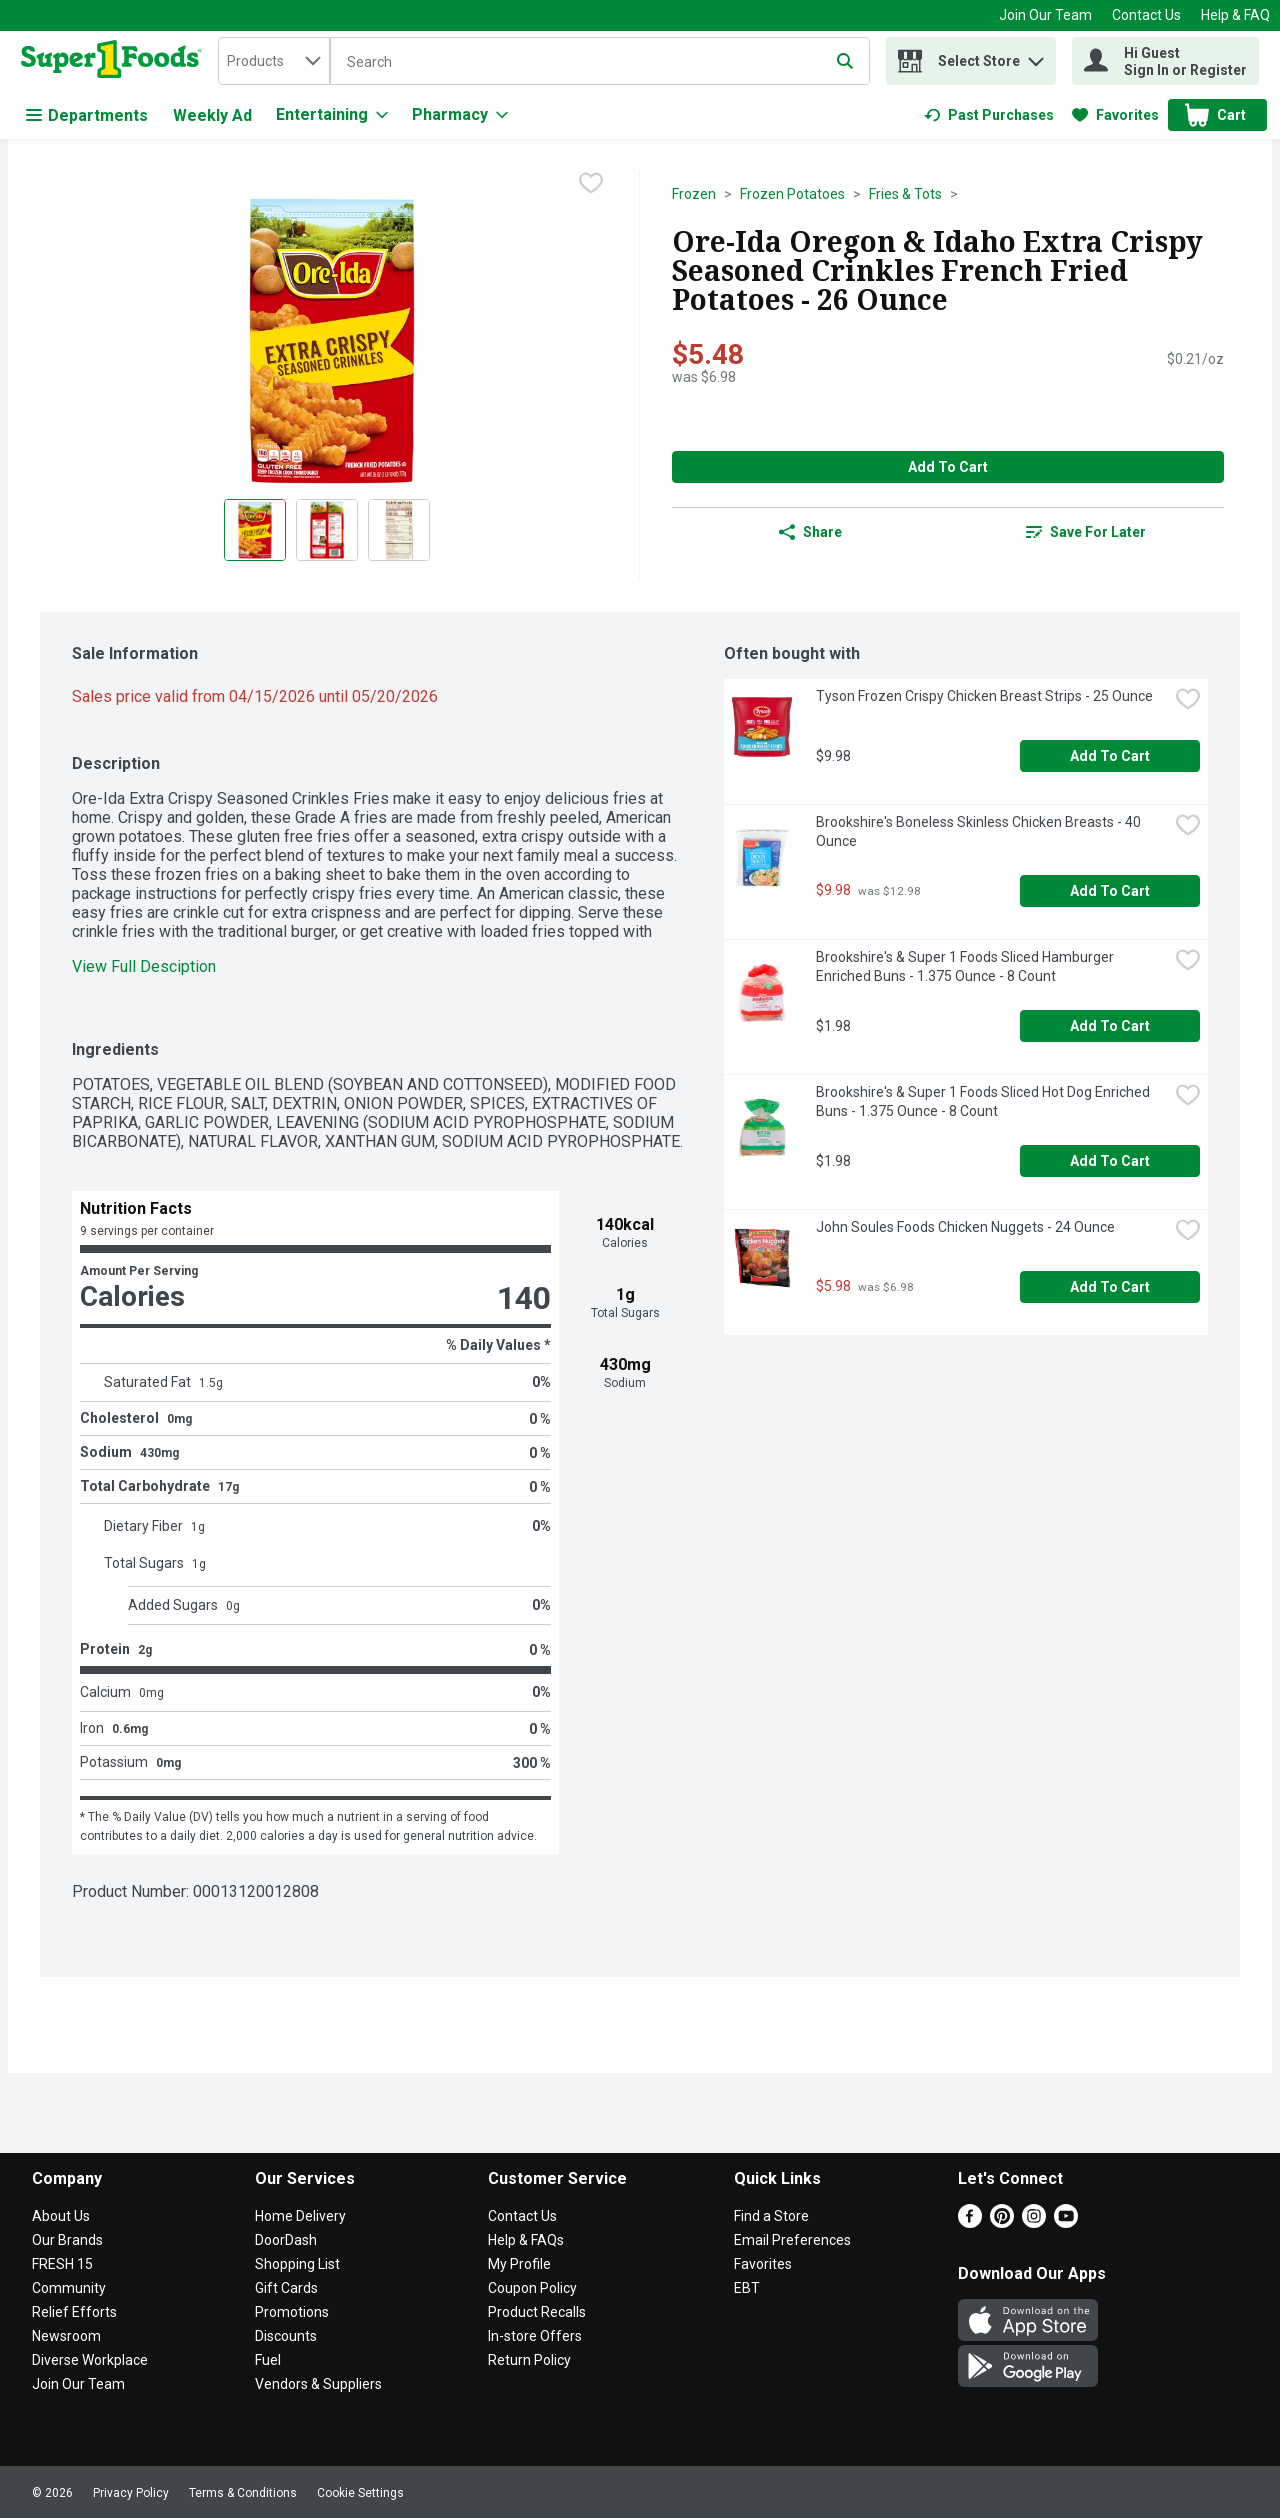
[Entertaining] (332, 115)
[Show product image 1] (255, 530)
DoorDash (286, 2240)
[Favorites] (1115, 115)
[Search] (600, 62)
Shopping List (297, 2264)
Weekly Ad (212, 115)
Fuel (268, 2360)
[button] (1036, 56)
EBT (747, 2288)
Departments (87, 115)
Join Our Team (1045, 15)
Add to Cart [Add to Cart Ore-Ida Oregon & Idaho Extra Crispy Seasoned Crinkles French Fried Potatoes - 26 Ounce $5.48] (948, 467)
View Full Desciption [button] (144, 966)
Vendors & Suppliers (318, 2384)
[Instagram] (1034, 2222)
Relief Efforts (74, 2312)
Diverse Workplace (90, 2360)
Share (810, 532)
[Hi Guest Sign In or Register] (1165, 61)
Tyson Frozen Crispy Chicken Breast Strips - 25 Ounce (984, 696)
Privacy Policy (131, 2493)
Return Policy (529, 2360)
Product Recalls (537, 2312)
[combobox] (274, 61)
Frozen (694, 194)
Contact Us (1146, 15)
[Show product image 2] (327, 530)
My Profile (519, 2264)
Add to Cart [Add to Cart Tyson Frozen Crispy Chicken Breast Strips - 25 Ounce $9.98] (1110, 756)
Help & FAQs (526, 2240)
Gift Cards (286, 2288)
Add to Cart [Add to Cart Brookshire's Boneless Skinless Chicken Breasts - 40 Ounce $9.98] (1110, 891)
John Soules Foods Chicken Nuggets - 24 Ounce (965, 1227)
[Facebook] (970, 2222)
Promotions (292, 2312)
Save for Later (1086, 532)
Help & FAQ (1235, 15)
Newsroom (66, 2336)
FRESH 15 (62, 2264)
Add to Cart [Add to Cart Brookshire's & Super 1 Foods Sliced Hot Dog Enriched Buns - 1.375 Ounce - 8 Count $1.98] (1110, 1161)
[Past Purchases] (989, 115)
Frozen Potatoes (792, 194)
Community (69, 2288)
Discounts (286, 2336)
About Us (61, 2216)
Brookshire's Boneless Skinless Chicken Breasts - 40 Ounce (980, 831)
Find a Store (771, 2216)
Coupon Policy (532, 2288)
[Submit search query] (845, 61)
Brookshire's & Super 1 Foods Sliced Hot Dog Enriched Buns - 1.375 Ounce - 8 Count (984, 1101)
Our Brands (67, 2240)
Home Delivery (300, 2216)
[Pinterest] (1002, 2222)
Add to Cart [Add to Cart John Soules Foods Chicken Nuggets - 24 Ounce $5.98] (1110, 1287)
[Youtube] (1066, 2222)
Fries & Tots (905, 194)
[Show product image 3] (399, 530)
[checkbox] (591, 185)
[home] (115, 61)
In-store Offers (535, 2336)
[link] (989, 115)
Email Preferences (792, 2240)
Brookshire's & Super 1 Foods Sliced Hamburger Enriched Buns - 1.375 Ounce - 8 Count (966, 966)
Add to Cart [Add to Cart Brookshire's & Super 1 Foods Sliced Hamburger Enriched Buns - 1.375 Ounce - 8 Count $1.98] (1110, 1026)
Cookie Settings (360, 2493)
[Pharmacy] (460, 115)
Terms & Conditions (243, 2493)
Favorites (763, 2264)
